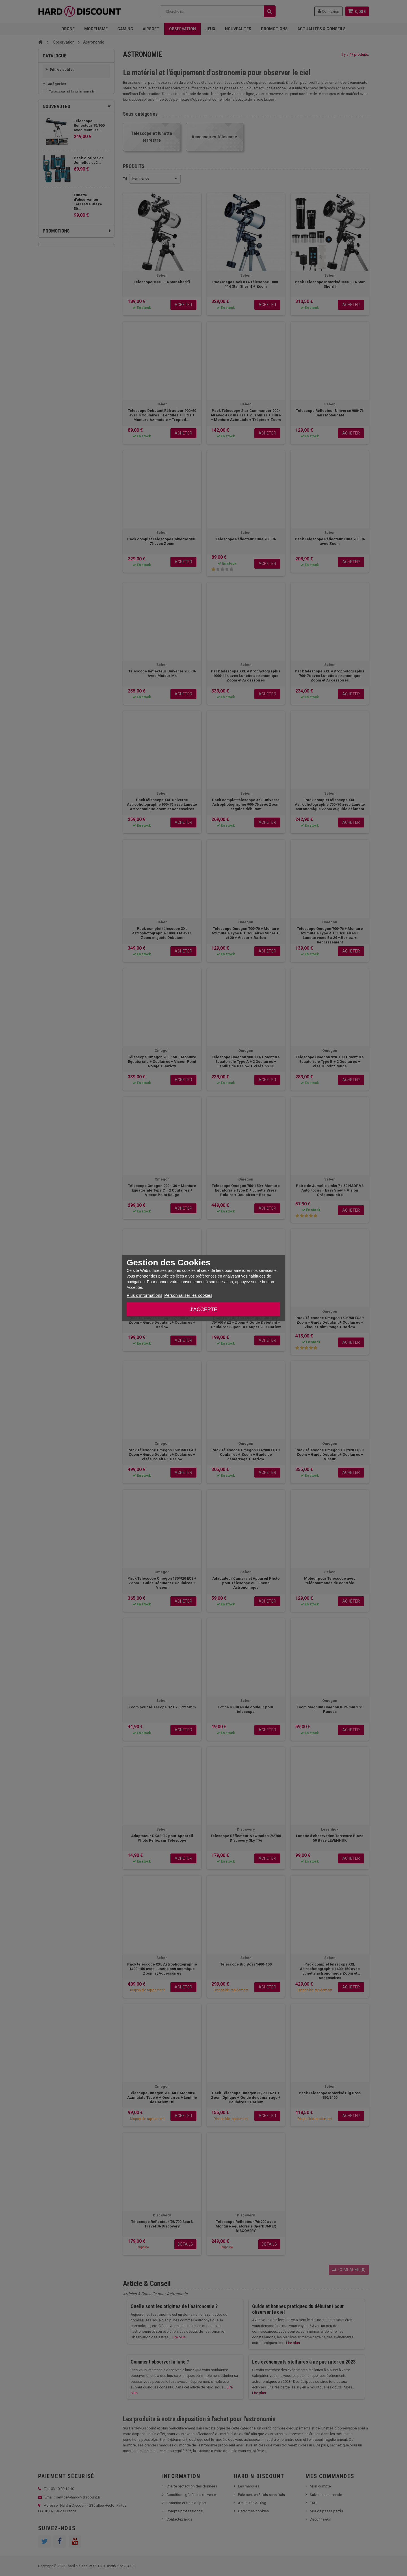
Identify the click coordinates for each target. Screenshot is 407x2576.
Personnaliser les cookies (188, 1295)
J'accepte (203, 1309)
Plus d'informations (144, 1295)
